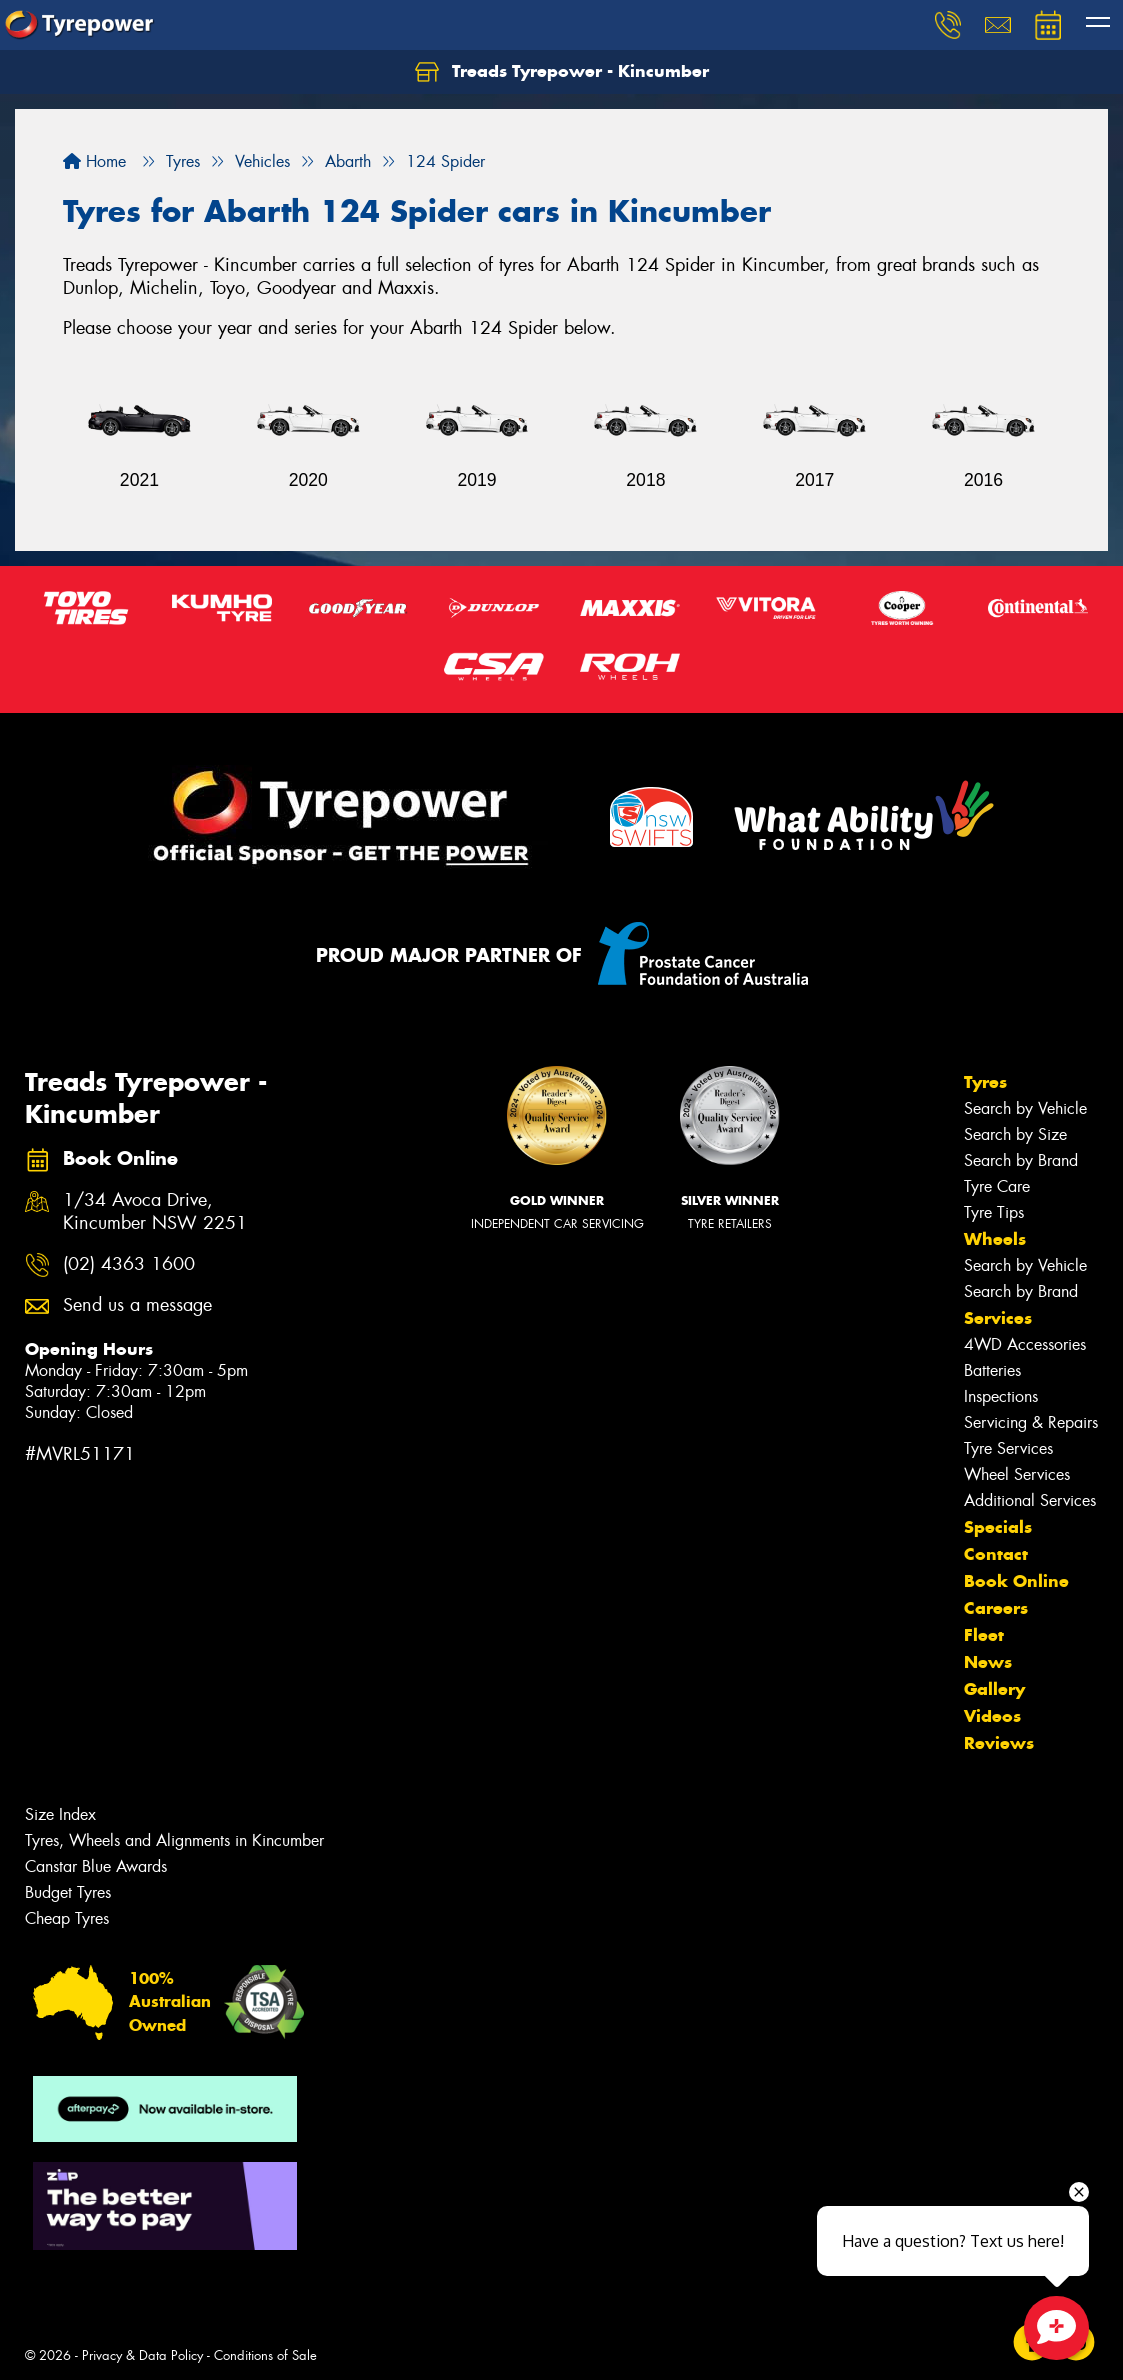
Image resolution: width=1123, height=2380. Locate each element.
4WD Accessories (1025, 1344)
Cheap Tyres (67, 1918)
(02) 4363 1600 (129, 1264)
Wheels (995, 1239)
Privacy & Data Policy (142, 2355)
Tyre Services (1008, 1448)
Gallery (994, 1689)
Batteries (992, 1370)
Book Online (1016, 1581)
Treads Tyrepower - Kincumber (562, 72)
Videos (992, 1716)
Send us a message (137, 1305)
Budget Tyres (68, 1892)
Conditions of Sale (265, 2355)
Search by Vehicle (1025, 1108)
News (988, 1662)
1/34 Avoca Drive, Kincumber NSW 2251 (155, 1212)
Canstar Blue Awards (96, 1866)
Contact (996, 1554)
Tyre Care (997, 1186)
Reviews (999, 1743)
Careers (996, 1608)
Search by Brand (1021, 1160)
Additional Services (1030, 1500)
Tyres (985, 1082)
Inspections (1001, 1396)
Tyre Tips (994, 1212)
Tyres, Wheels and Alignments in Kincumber (174, 1840)
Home (94, 161)
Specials (998, 1527)
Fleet (984, 1635)
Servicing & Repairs (1031, 1422)
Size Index (60, 1814)
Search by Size (1015, 1134)
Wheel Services (1017, 1474)
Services (998, 1318)
